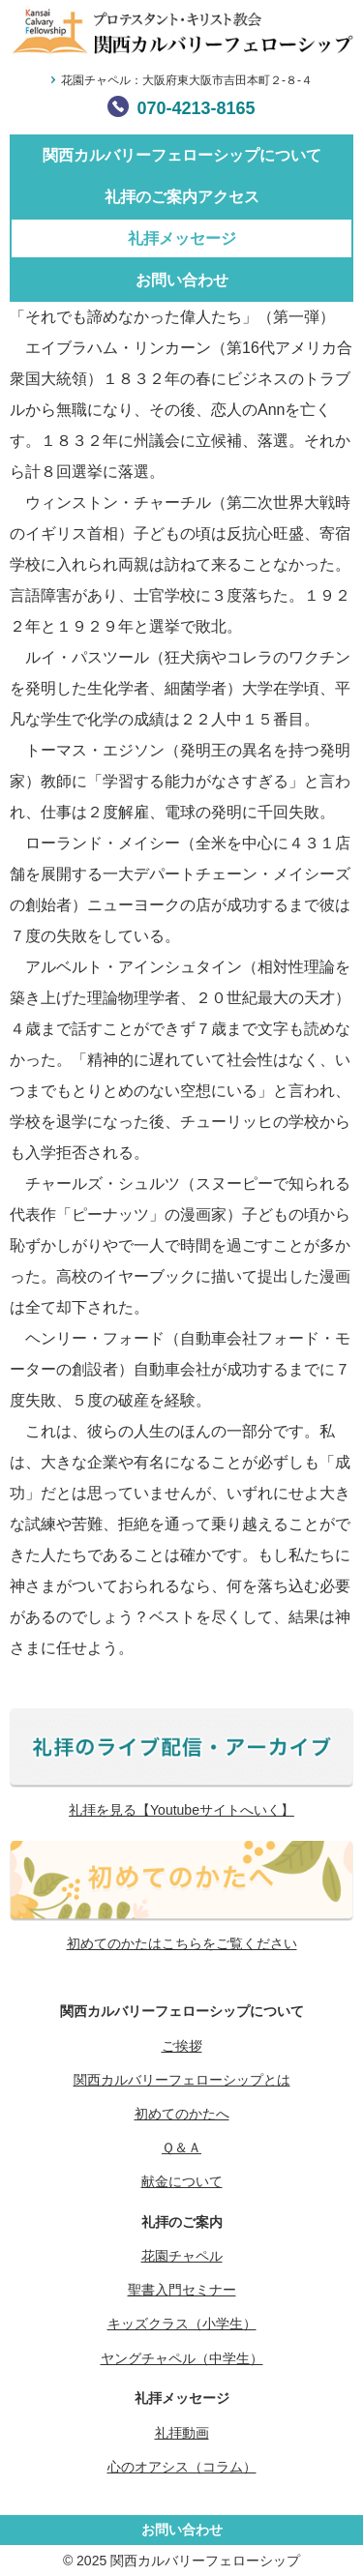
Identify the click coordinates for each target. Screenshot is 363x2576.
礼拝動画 (182, 2433)
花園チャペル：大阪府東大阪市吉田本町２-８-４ (187, 80)
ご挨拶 (182, 2046)
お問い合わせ (182, 280)
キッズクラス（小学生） (182, 2323)
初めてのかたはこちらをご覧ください (182, 1943)
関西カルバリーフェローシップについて (182, 155)
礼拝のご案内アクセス (182, 197)
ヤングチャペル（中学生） (182, 2358)
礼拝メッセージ (182, 238)
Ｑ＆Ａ (181, 2147)
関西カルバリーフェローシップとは (182, 2079)
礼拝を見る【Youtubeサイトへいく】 (181, 1810)
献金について (182, 2181)
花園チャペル (182, 2256)
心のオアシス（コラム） (182, 2466)
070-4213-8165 (195, 108)
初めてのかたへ (182, 2113)
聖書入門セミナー (182, 2289)
